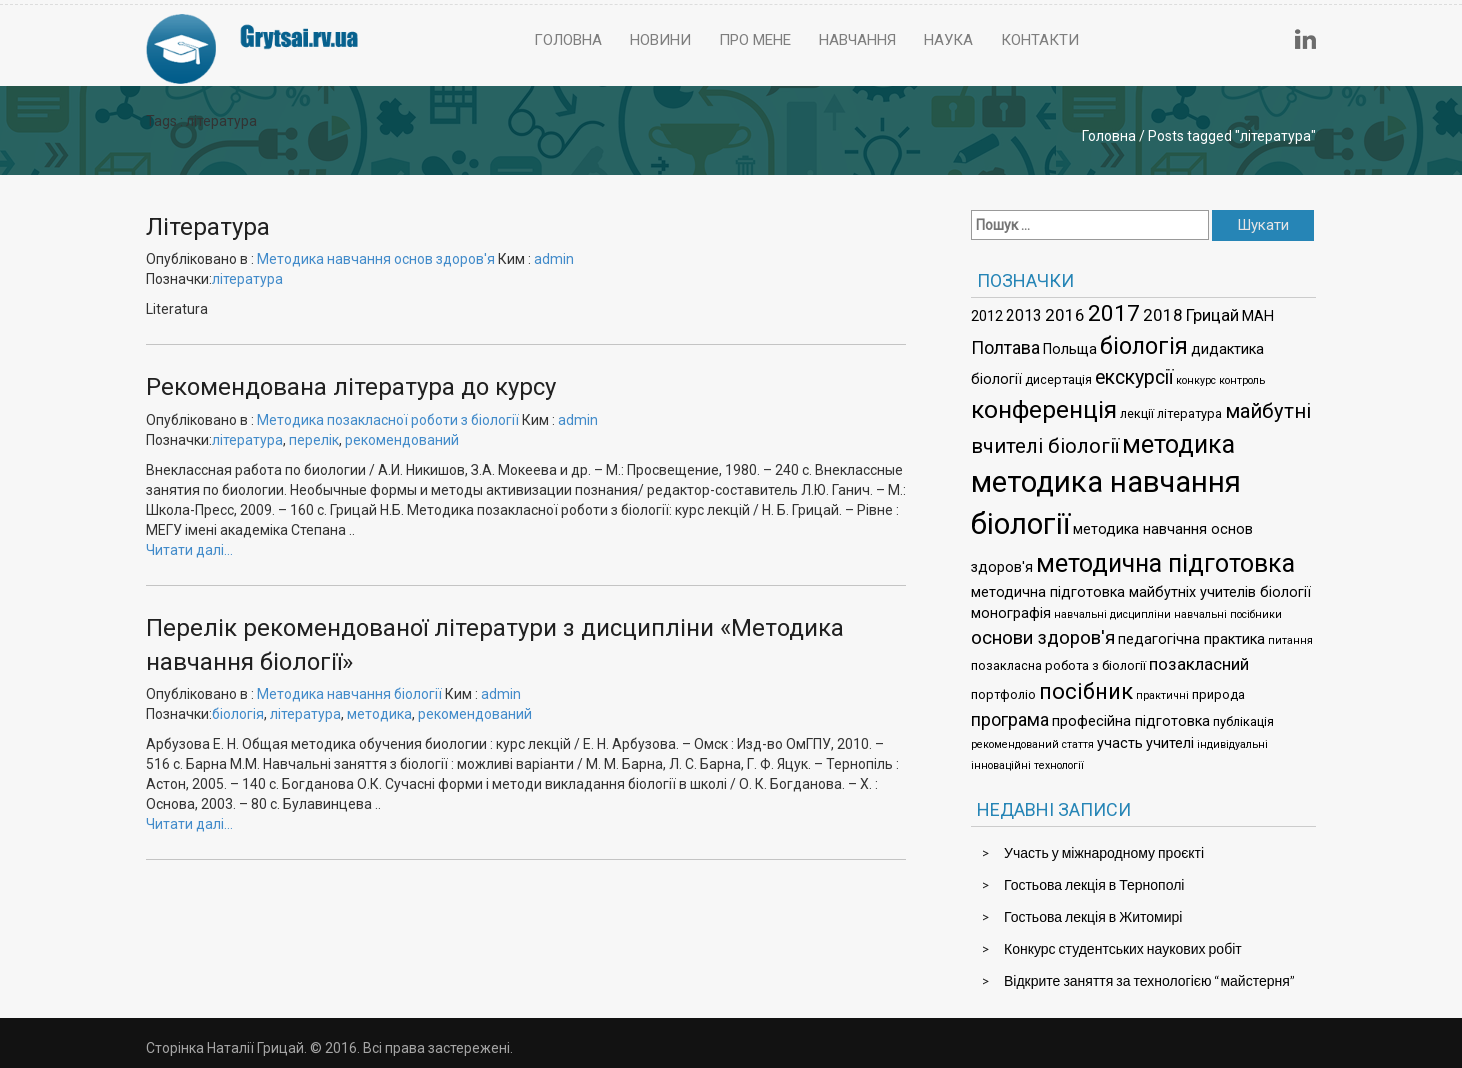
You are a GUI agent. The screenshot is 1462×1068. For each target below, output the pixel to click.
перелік (314, 440)
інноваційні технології (1027, 765)
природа (1218, 694)
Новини (660, 40)
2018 (1163, 315)
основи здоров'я (1043, 638)
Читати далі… (189, 550)
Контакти (1040, 40)
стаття (1078, 744)
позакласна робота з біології (1058, 665)
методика (379, 714)
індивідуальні (1232, 744)
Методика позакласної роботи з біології (388, 420)
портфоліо (1003, 694)
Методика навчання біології (349, 694)
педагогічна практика (1191, 639)
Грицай (1212, 315)
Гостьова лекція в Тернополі (1094, 884)
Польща (1070, 349)
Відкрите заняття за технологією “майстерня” (1149, 980)
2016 (1065, 315)
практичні (1162, 695)
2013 (1024, 315)
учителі (1170, 743)
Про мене (755, 40)
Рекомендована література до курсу (351, 387)
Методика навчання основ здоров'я (376, 259)
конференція (1044, 409)
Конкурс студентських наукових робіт (1123, 948)
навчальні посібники (1228, 614)
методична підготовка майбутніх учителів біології (1141, 592)
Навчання (857, 40)
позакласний (1199, 664)
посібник (1086, 691)
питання (1290, 640)
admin (554, 259)
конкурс (1196, 380)
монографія (1011, 613)
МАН (1258, 316)
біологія (238, 714)
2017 (1114, 313)
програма (1010, 719)
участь (1120, 743)
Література (208, 227)
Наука (948, 40)
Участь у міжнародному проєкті (1104, 852)
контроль (1242, 380)
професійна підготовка (1131, 721)
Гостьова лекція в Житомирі (1093, 916)
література (247, 279)
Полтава (1005, 347)
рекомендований (402, 440)
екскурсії (1134, 377)
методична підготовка (1165, 563)
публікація (1243, 721)
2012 (987, 316)
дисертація (1058, 379)
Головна (568, 40)
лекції (1137, 413)
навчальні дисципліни (1112, 614)
